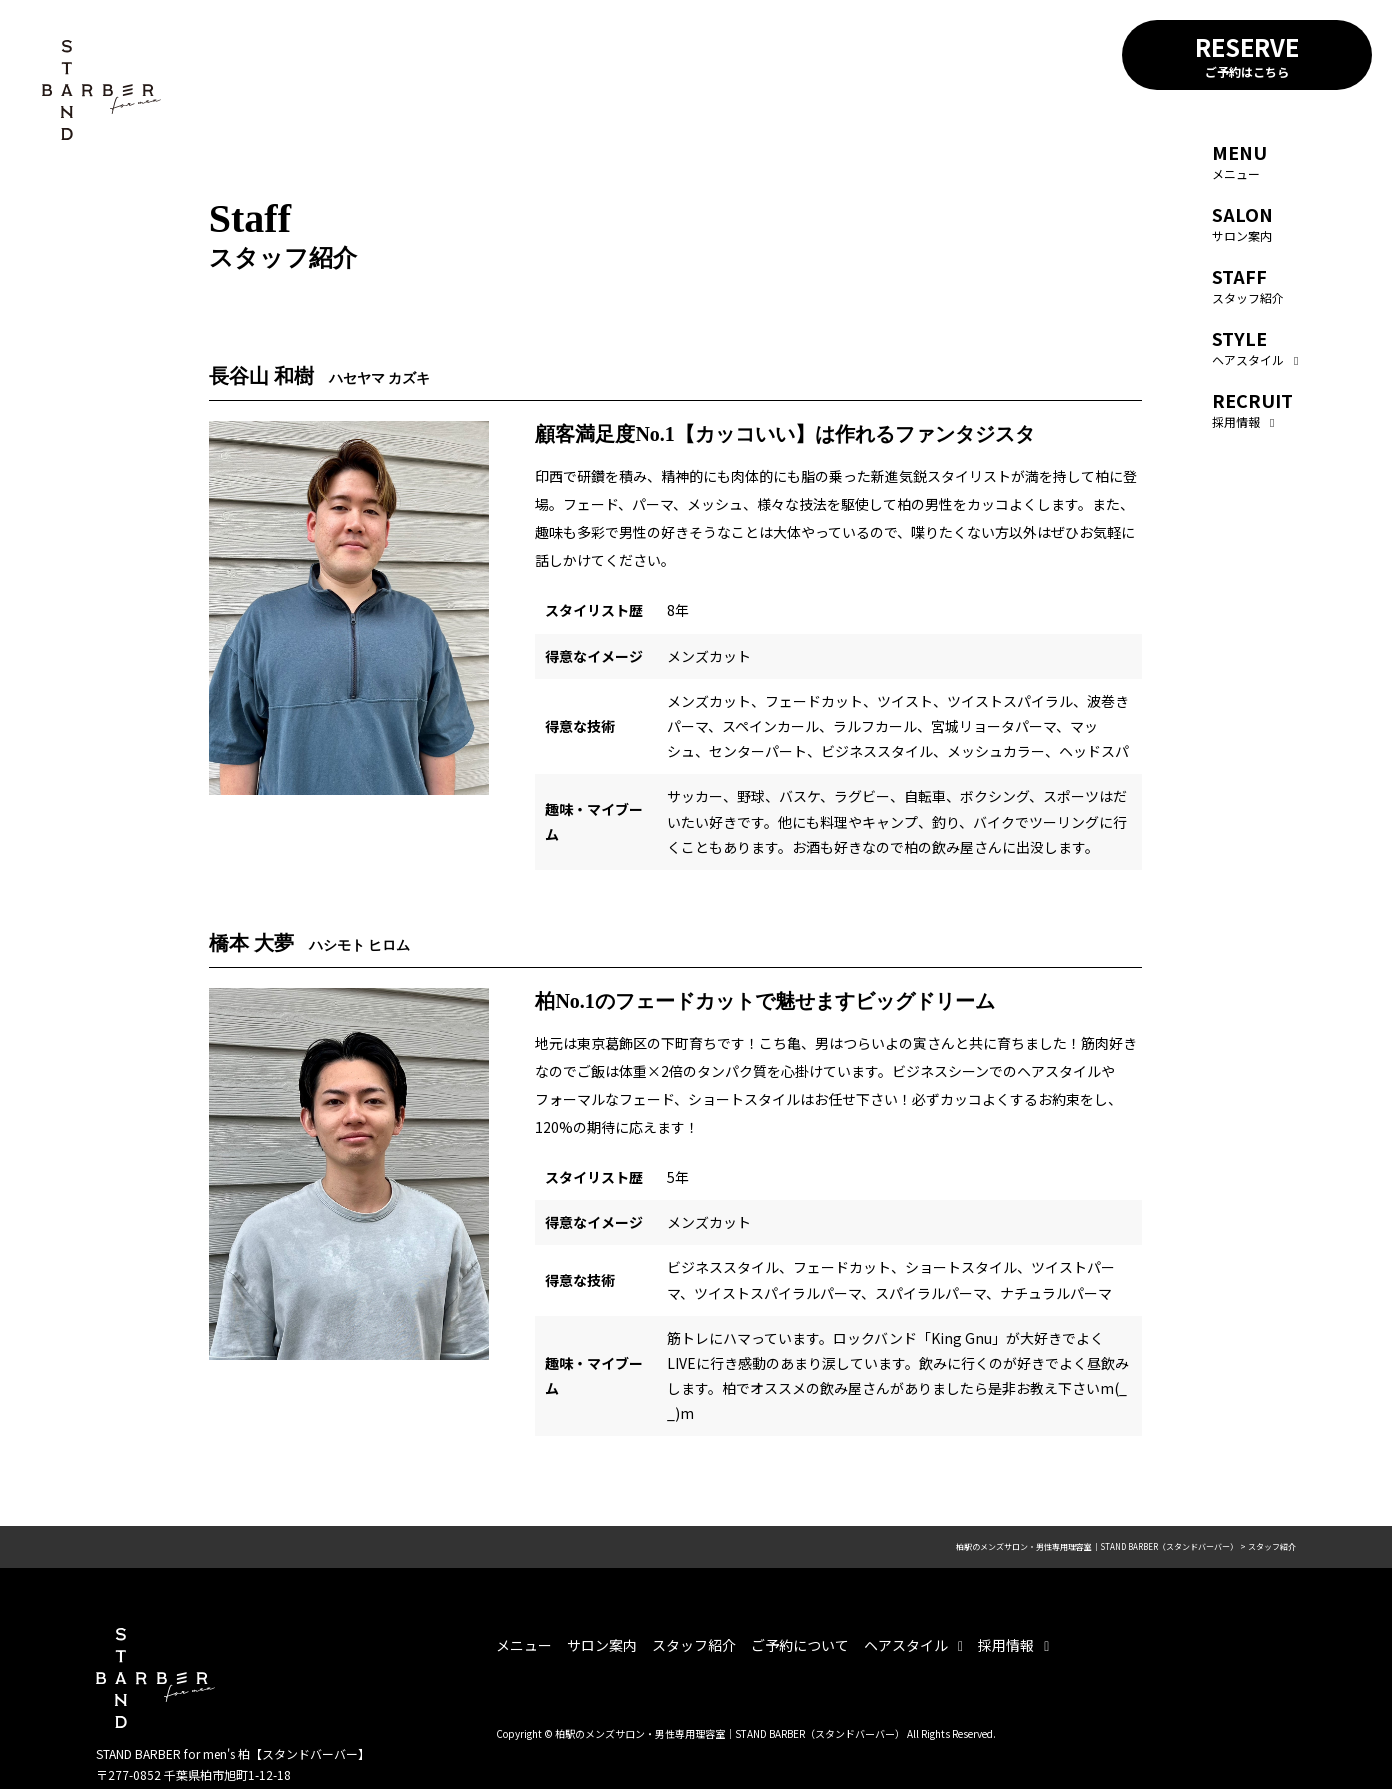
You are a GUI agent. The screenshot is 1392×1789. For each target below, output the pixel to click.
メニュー (1239, 160)
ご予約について (800, 1645)
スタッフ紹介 (1248, 284)
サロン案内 (1242, 222)
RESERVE (1247, 54)
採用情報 (1252, 408)
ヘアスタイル (1255, 346)
